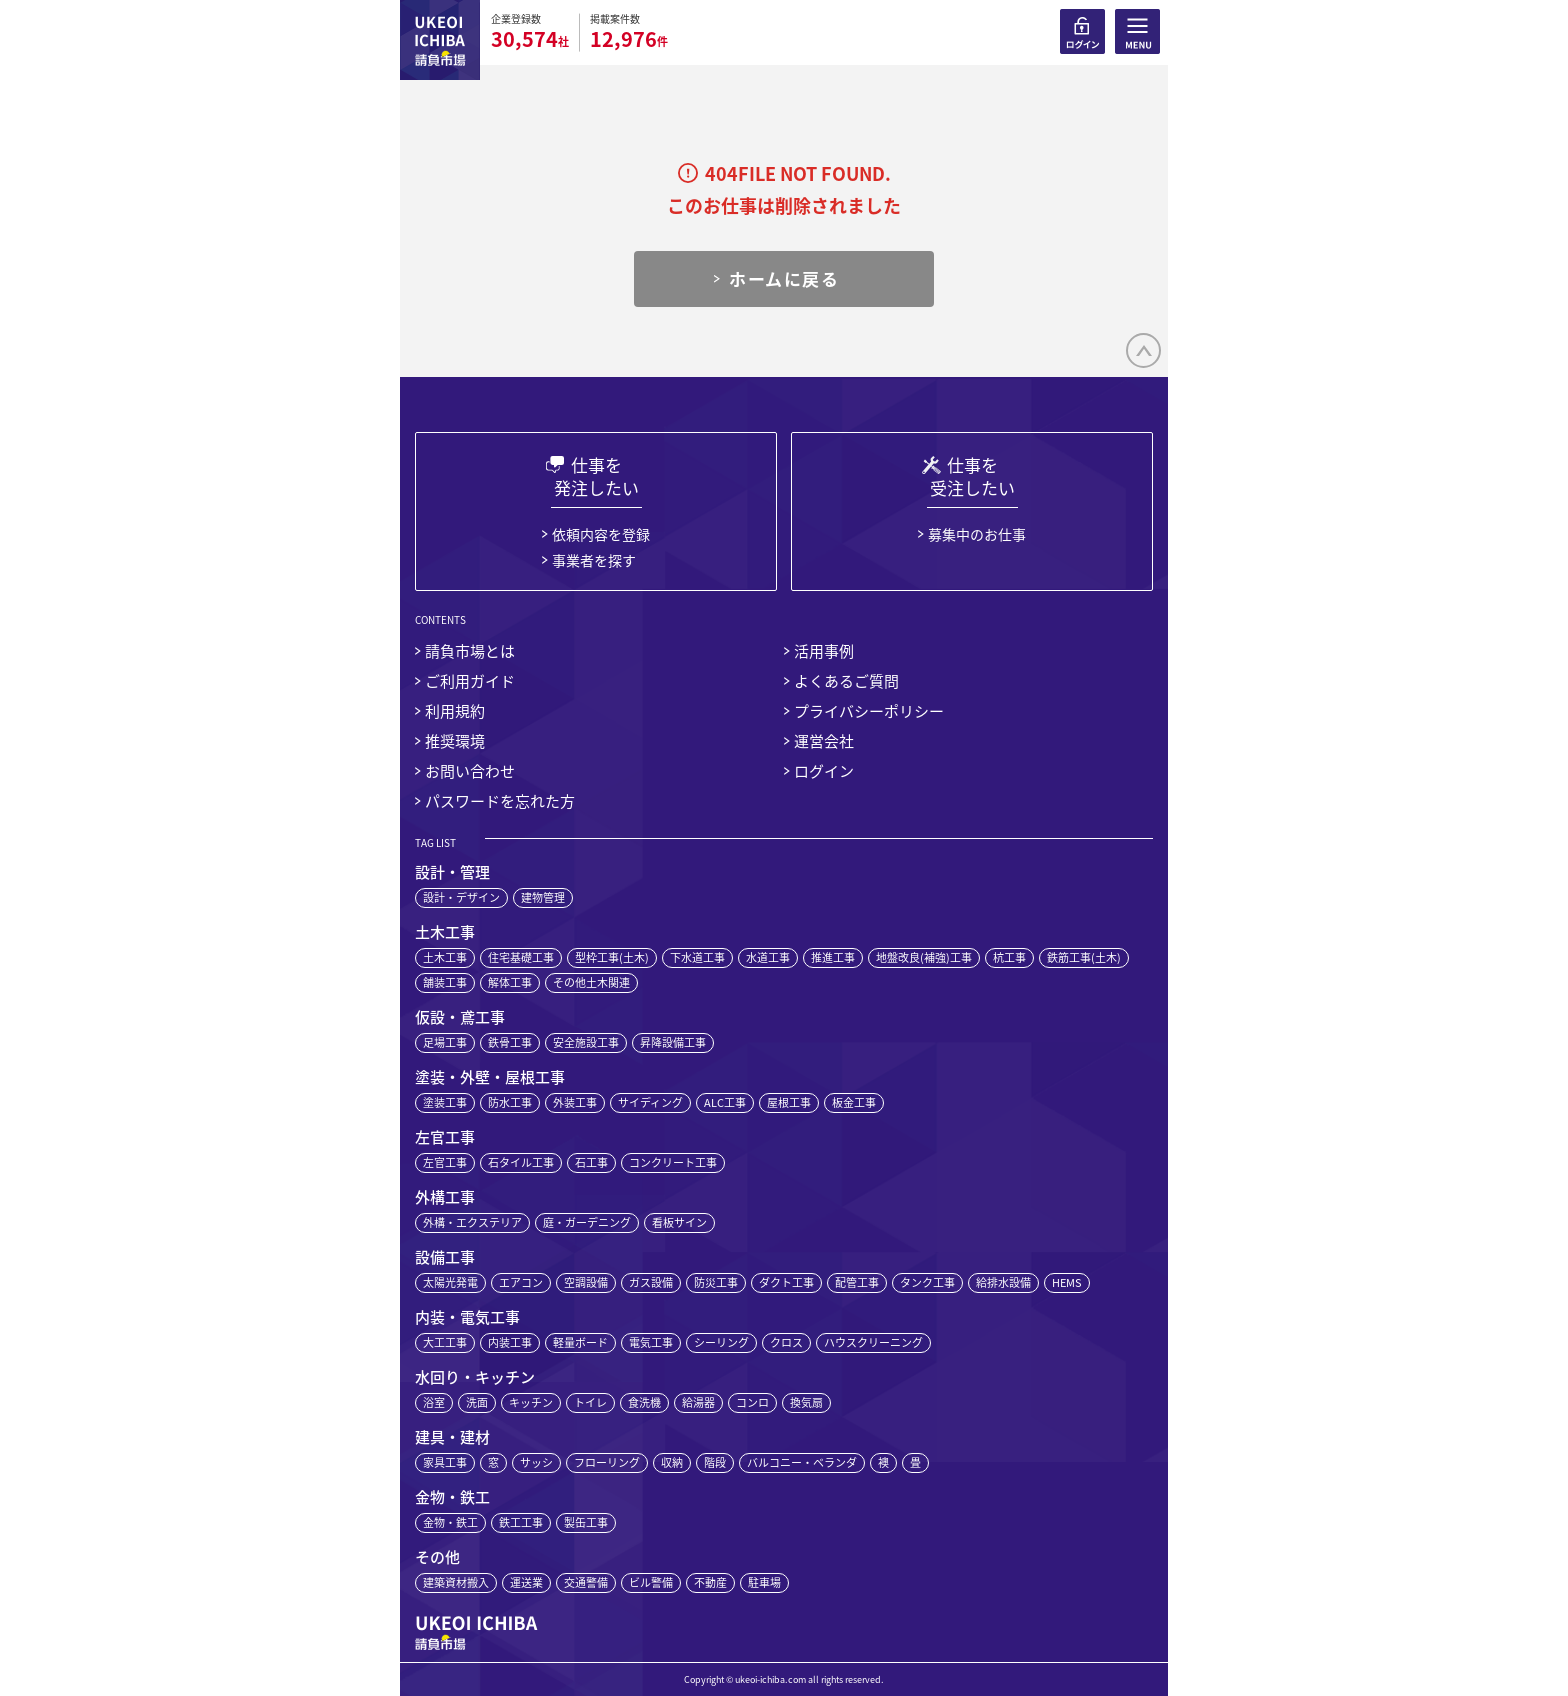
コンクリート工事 (673, 1162)
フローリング (607, 1462)
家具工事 (445, 1462)
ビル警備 (651, 1582)
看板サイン (679, 1222)
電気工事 (651, 1342)
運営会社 (824, 741)
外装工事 (575, 1102)
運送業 (526, 1582)
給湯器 (698, 1402)
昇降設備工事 (673, 1042)
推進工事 (833, 957)
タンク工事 (927, 1282)
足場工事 (445, 1042)
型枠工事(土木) (612, 957)
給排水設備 (1003, 1282)
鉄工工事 (521, 1522)
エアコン (521, 1282)
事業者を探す (594, 560)
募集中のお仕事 (977, 534)
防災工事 (716, 1282)
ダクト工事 (786, 1282)
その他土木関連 (591, 982)
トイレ (590, 1402)
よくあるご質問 (846, 681)
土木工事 (445, 957)
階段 (715, 1462)
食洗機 (644, 1402)
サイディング (650, 1102)
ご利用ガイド (470, 681)
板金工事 (854, 1102)
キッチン (531, 1402)
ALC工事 (725, 1102)
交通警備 (586, 1582)
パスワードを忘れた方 (500, 801)
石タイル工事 (521, 1162)
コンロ (752, 1402)
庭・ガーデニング (587, 1222)
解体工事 (510, 982)
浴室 (434, 1402)
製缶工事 (586, 1522)
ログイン (824, 771)
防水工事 (510, 1102)
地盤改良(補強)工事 (924, 957)
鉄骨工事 (510, 1042)
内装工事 (510, 1342)
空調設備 (586, 1282)
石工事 (591, 1162)
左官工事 (445, 1162)
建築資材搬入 (456, 1582)
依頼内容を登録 (601, 534)
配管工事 (857, 1282)
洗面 (477, 1402)
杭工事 (1009, 957)
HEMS (1067, 1282)
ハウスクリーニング (873, 1342)
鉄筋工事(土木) (1084, 957)
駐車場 (764, 1582)
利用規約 (455, 711)
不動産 (710, 1582)
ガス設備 (651, 1282)
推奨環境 (455, 741)
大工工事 (445, 1342)
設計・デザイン (461, 897)
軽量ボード (580, 1342)
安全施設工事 (586, 1042)
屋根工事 (789, 1102)
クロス (786, 1342)
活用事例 (824, 651)
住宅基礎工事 (521, 957)
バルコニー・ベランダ (802, 1462)
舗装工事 (445, 982)
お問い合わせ (470, 771)
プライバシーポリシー (869, 711)
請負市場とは (470, 651)
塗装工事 (445, 1102)
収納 (672, 1462)
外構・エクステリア (472, 1222)
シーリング (721, 1342)
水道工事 (768, 957)
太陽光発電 (450, 1282)
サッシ (536, 1462)
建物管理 (543, 897)
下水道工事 (697, 957)
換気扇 (806, 1402)
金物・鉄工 (450, 1522)
